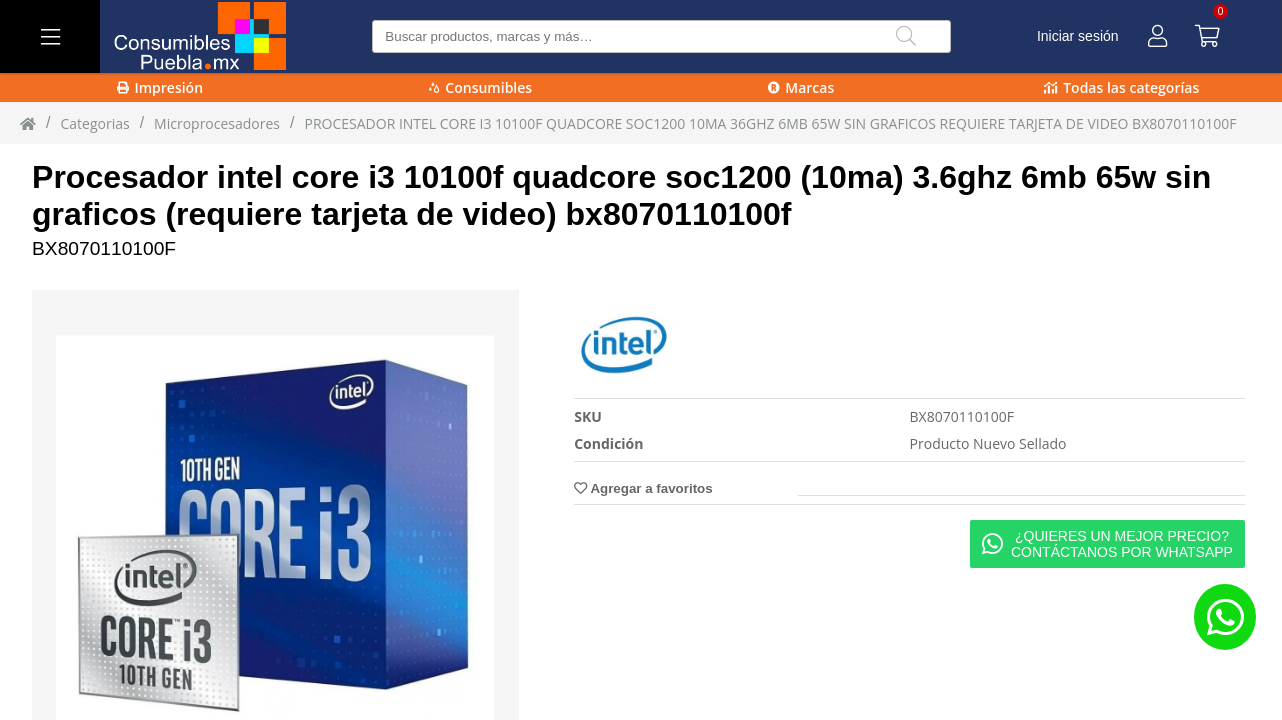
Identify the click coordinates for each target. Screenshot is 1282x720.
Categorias (94, 123)
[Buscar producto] (661, 36)
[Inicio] (28, 123)
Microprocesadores (217, 123)
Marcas (801, 87)
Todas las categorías (1121, 87)
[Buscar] (906, 36)
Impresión (160, 87)
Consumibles (480, 87)
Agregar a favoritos (643, 488)
